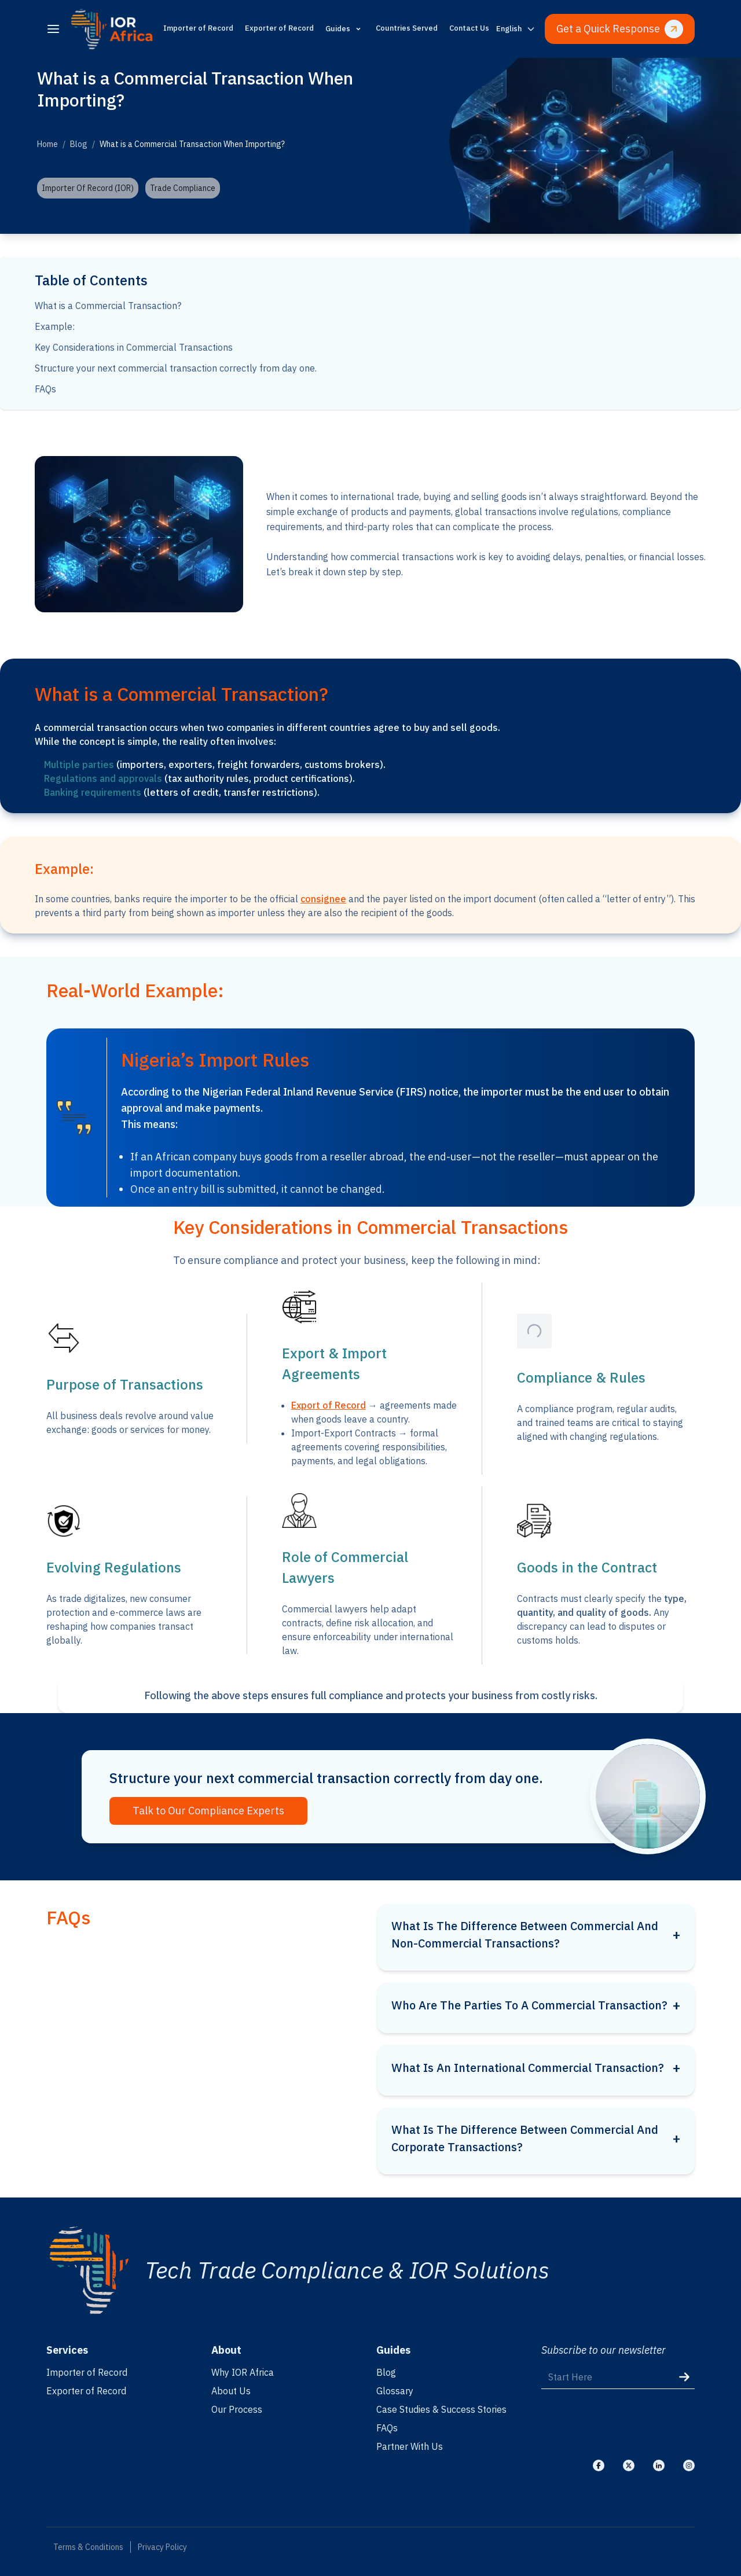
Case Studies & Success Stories (441, 2409)
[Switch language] (515, 29)
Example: (55, 326)
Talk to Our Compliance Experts (208, 1810)
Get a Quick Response (619, 29)
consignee (323, 899)
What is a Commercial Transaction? (108, 305)
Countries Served (407, 28)
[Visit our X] (628, 2465)
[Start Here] (618, 2377)
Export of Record (328, 1405)
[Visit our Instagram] (689, 2465)
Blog (78, 144)
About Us (231, 2391)
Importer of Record (198, 28)
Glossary (394, 2391)
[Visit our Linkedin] (659, 2465)
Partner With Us (409, 2446)
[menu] (53, 29)
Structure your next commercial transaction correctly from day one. (176, 368)
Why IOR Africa (242, 2372)
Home (47, 144)
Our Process (236, 2409)
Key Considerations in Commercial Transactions (134, 347)
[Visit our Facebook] (598, 2465)
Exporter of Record (279, 28)
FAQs (45, 389)
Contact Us (469, 28)
